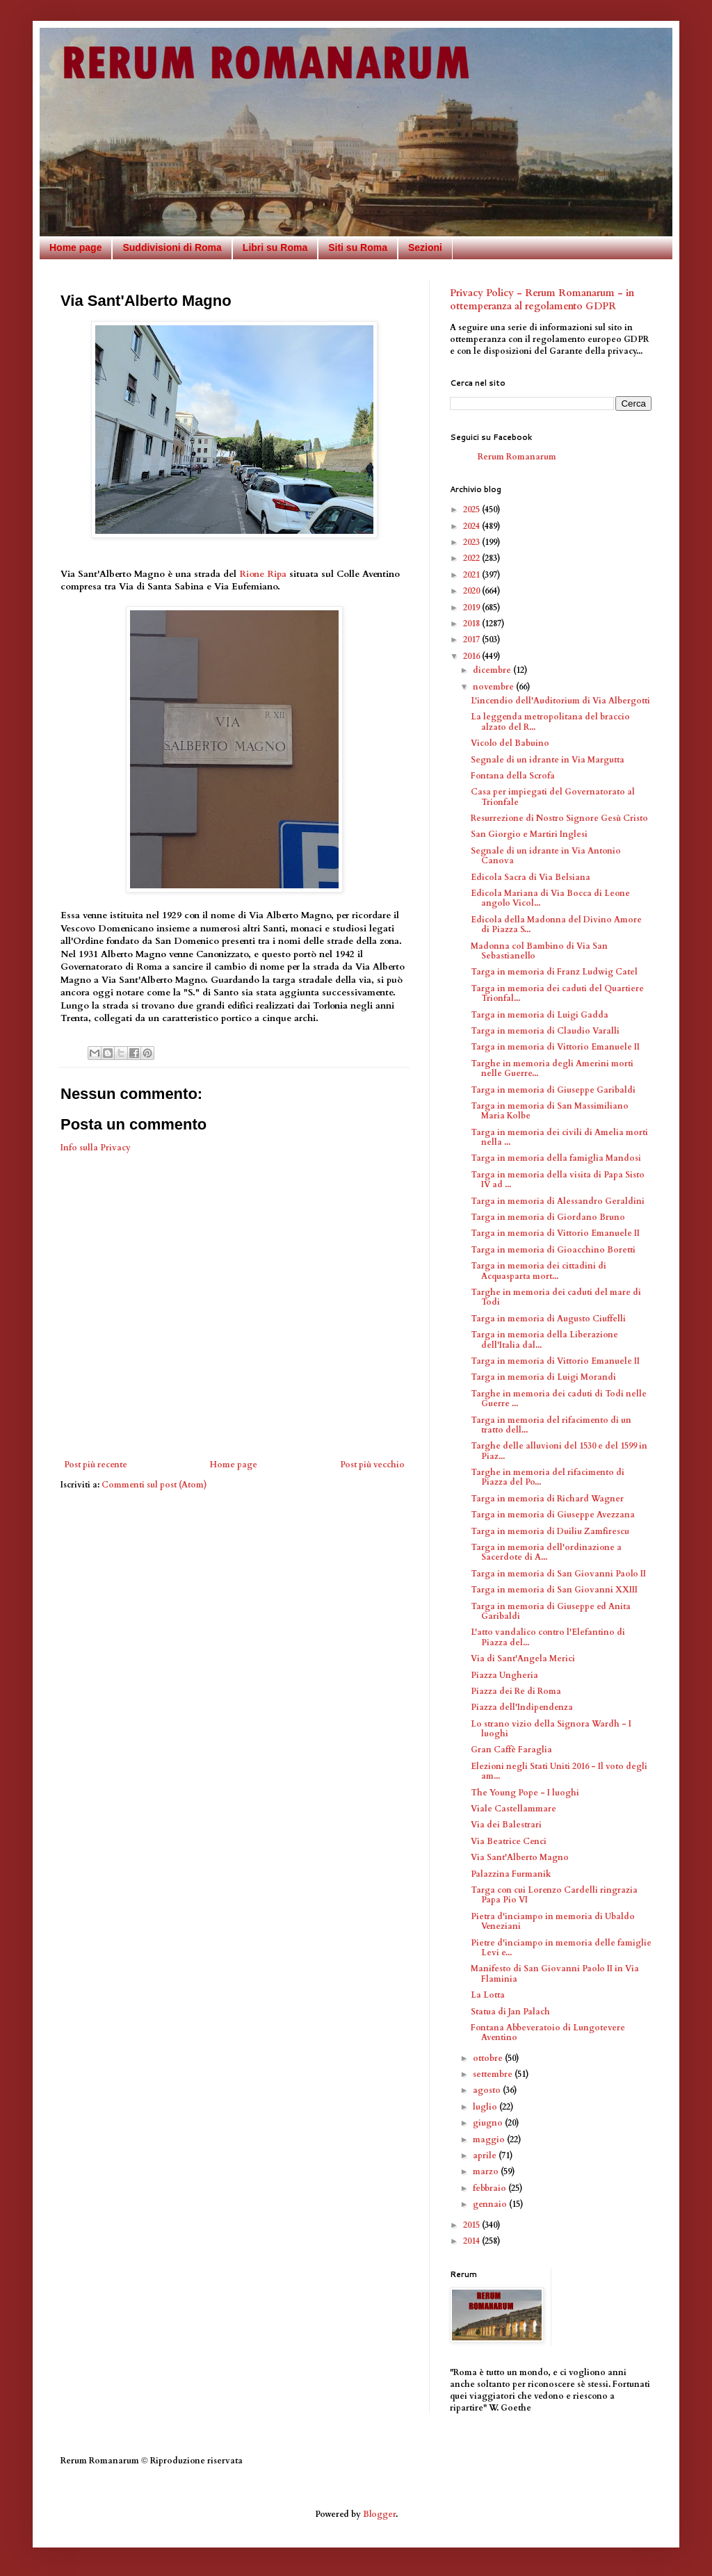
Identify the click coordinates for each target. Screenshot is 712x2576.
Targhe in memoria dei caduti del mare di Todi (556, 1297)
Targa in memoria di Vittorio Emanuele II (555, 1046)
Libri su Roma (275, 247)
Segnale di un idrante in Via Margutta (547, 759)
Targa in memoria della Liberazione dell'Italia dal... (544, 1339)
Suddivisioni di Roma (171, 247)
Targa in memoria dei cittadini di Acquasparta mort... (538, 1270)
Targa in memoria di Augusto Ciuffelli (548, 1318)
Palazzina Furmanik (511, 1874)
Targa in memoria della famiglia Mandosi (556, 1158)
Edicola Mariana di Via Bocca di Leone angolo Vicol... (550, 898)
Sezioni (425, 247)
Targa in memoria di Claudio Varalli (545, 1030)
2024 (472, 526)
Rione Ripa (262, 574)
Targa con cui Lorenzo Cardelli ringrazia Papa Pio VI (554, 1894)
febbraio (490, 2188)
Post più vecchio (372, 1464)
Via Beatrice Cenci (509, 1841)
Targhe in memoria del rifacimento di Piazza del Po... (547, 1477)
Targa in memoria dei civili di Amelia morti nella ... (559, 1137)
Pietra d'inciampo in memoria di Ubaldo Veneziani (553, 1921)
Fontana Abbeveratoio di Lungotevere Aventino (548, 2032)
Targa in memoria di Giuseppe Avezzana (553, 1514)
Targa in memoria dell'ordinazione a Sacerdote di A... (546, 1552)
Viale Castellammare (513, 1808)
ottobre (489, 2058)
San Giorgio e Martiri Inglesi (529, 834)
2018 (472, 623)
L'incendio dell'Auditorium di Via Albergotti (560, 700)
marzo (487, 2171)
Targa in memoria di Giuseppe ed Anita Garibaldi (551, 1611)
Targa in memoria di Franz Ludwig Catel (554, 971)
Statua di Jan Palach (510, 2011)
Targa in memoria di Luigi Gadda (539, 1014)
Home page (75, 247)
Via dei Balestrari (506, 1824)
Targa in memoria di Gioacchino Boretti (553, 1249)
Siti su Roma (357, 247)
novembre (494, 686)
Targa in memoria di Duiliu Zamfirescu (550, 1531)
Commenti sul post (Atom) (154, 1484)
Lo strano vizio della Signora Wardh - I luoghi (551, 1728)
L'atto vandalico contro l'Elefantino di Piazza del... (548, 1637)
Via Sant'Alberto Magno (520, 1857)
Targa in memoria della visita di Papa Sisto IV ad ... (558, 1179)
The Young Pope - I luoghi (525, 1792)
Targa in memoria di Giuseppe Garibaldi (553, 1089)
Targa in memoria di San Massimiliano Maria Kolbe (550, 1110)
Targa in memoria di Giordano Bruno (548, 1217)
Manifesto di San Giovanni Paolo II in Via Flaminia (555, 1973)
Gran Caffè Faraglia (511, 1749)
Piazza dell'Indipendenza (522, 1707)
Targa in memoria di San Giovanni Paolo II (558, 1573)
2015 (472, 2225)
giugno (489, 2122)
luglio (486, 2106)
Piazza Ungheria (504, 1675)
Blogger (379, 2514)
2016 (472, 656)
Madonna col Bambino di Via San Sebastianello (539, 950)
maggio (490, 2139)
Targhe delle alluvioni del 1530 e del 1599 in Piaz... (559, 1450)
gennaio (491, 2204)
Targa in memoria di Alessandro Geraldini (558, 1201)
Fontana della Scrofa (513, 775)
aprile (486, 2155)
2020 (472, 590)
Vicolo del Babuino (510, 743)
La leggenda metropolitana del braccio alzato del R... (550, 721)
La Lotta (488, 1994)
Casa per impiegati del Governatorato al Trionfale (553, 796)
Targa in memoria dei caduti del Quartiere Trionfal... (557, 993)
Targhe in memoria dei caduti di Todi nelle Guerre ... (559, 1398)
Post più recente (95, 1464)
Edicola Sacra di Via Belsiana (530, 877)
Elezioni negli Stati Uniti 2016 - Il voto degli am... (559, 1771)
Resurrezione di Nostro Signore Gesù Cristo (559, 818)
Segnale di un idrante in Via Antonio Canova (546, 855)
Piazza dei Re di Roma (516, 1691)
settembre (494, 2074)
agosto (488, 2090)
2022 (472, 558)
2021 (472, 574)
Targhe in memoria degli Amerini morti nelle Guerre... (552, 1068)
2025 (472, 509)
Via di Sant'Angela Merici (523, 1658)
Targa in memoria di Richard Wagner (547, 1498)
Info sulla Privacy (95, 1147)
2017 (472, 639)
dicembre (493, 670)
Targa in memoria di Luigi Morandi (543, 1377)
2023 (472, 542)
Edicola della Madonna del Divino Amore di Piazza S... (556, 924)
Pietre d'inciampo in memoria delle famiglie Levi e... (561, 1947)
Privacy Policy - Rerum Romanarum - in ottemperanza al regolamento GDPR (542, 299)
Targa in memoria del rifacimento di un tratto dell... (551, 1425)
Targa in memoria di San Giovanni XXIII (554, 1589)
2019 (472, 607)
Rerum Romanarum (517, 456)
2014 (472, 2241)
